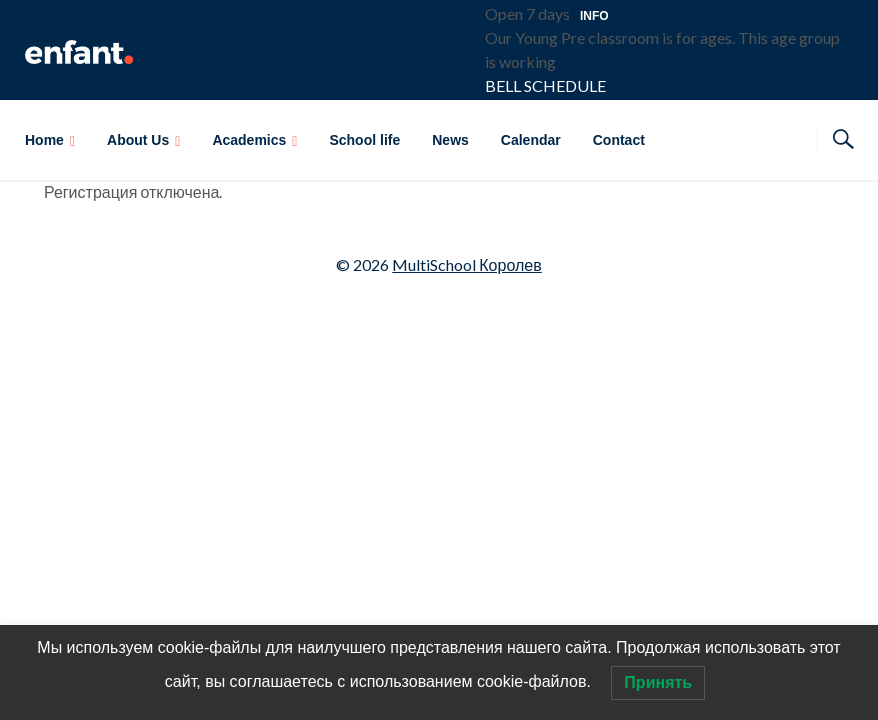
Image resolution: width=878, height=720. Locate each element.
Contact (619, 140)
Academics (249, 140)
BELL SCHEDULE (545, 85)
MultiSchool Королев (466, 264)
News (450, 140)
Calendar (531, 140)
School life (364, 140)
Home (44, 140)
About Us (138, 140)
